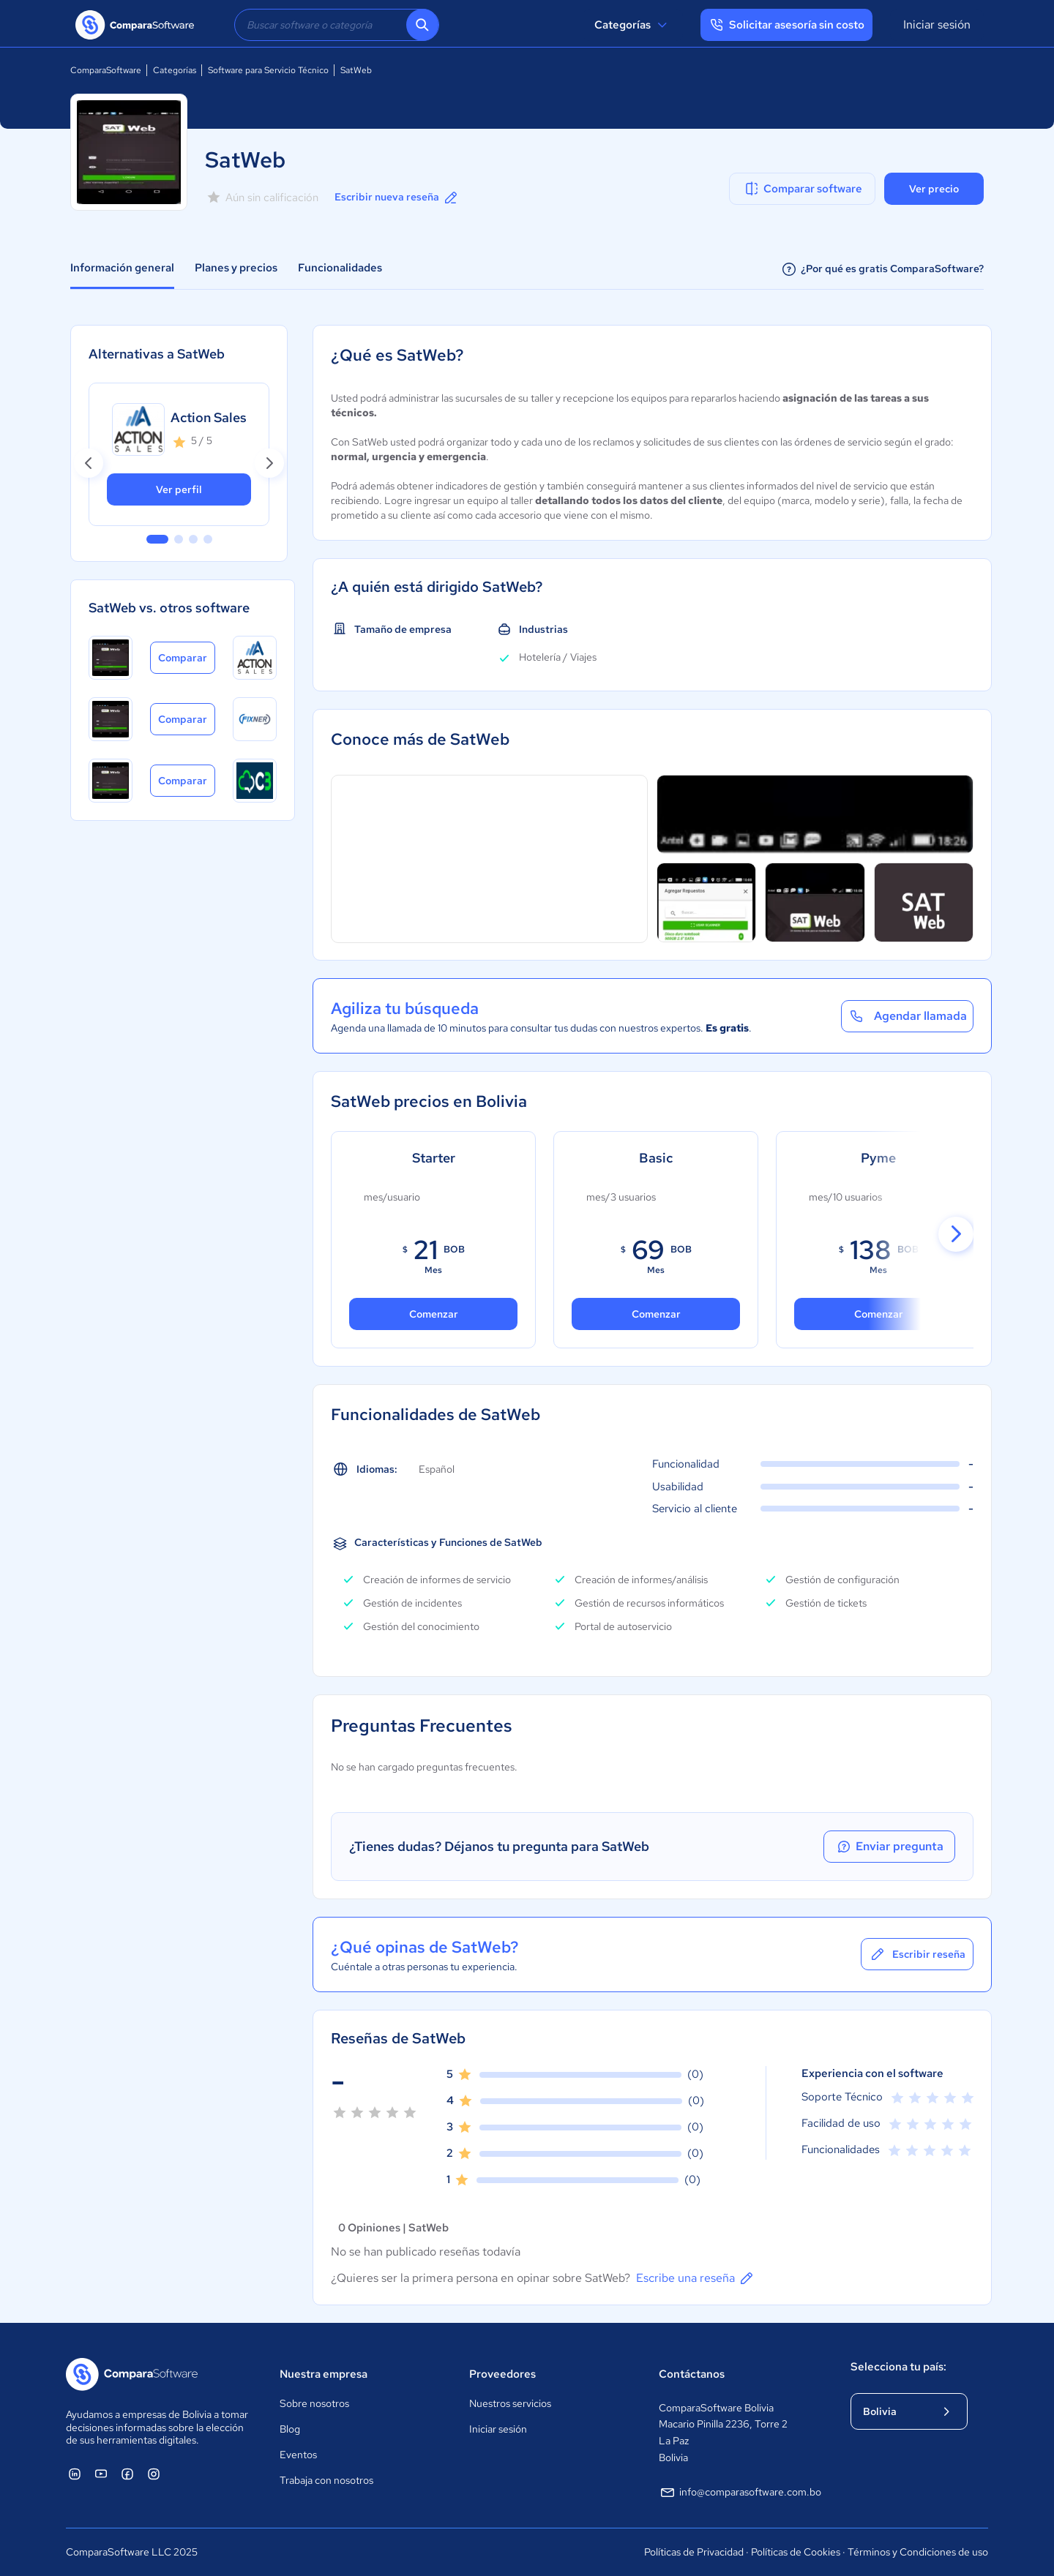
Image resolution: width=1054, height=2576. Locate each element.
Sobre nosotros (314, 2403)
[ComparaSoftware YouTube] (101, 2473)
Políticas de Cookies (795, 2551)
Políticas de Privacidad (694, 2551)
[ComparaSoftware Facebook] (127, 2473)
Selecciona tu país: (898, 2366)
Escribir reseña (917, 1954)
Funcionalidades (340, 267)
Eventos (298, 2454)
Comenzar (656, 1314)
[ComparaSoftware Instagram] (153, 2473)
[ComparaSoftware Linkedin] (74, 2473)
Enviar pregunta (889, 1846)
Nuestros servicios (510, 2403)
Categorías (632, 25)
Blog (290, 2429)
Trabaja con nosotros (326, 2480)
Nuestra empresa (323, 2374)
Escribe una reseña (695, 2278)
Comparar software (802, 189)
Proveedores (502, 2374)
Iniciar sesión (937, 24)
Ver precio (934, 188)
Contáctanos (692, 2374)
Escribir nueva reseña (397, 197)
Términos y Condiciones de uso (918, 2551)
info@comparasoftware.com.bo (740, 2492)
